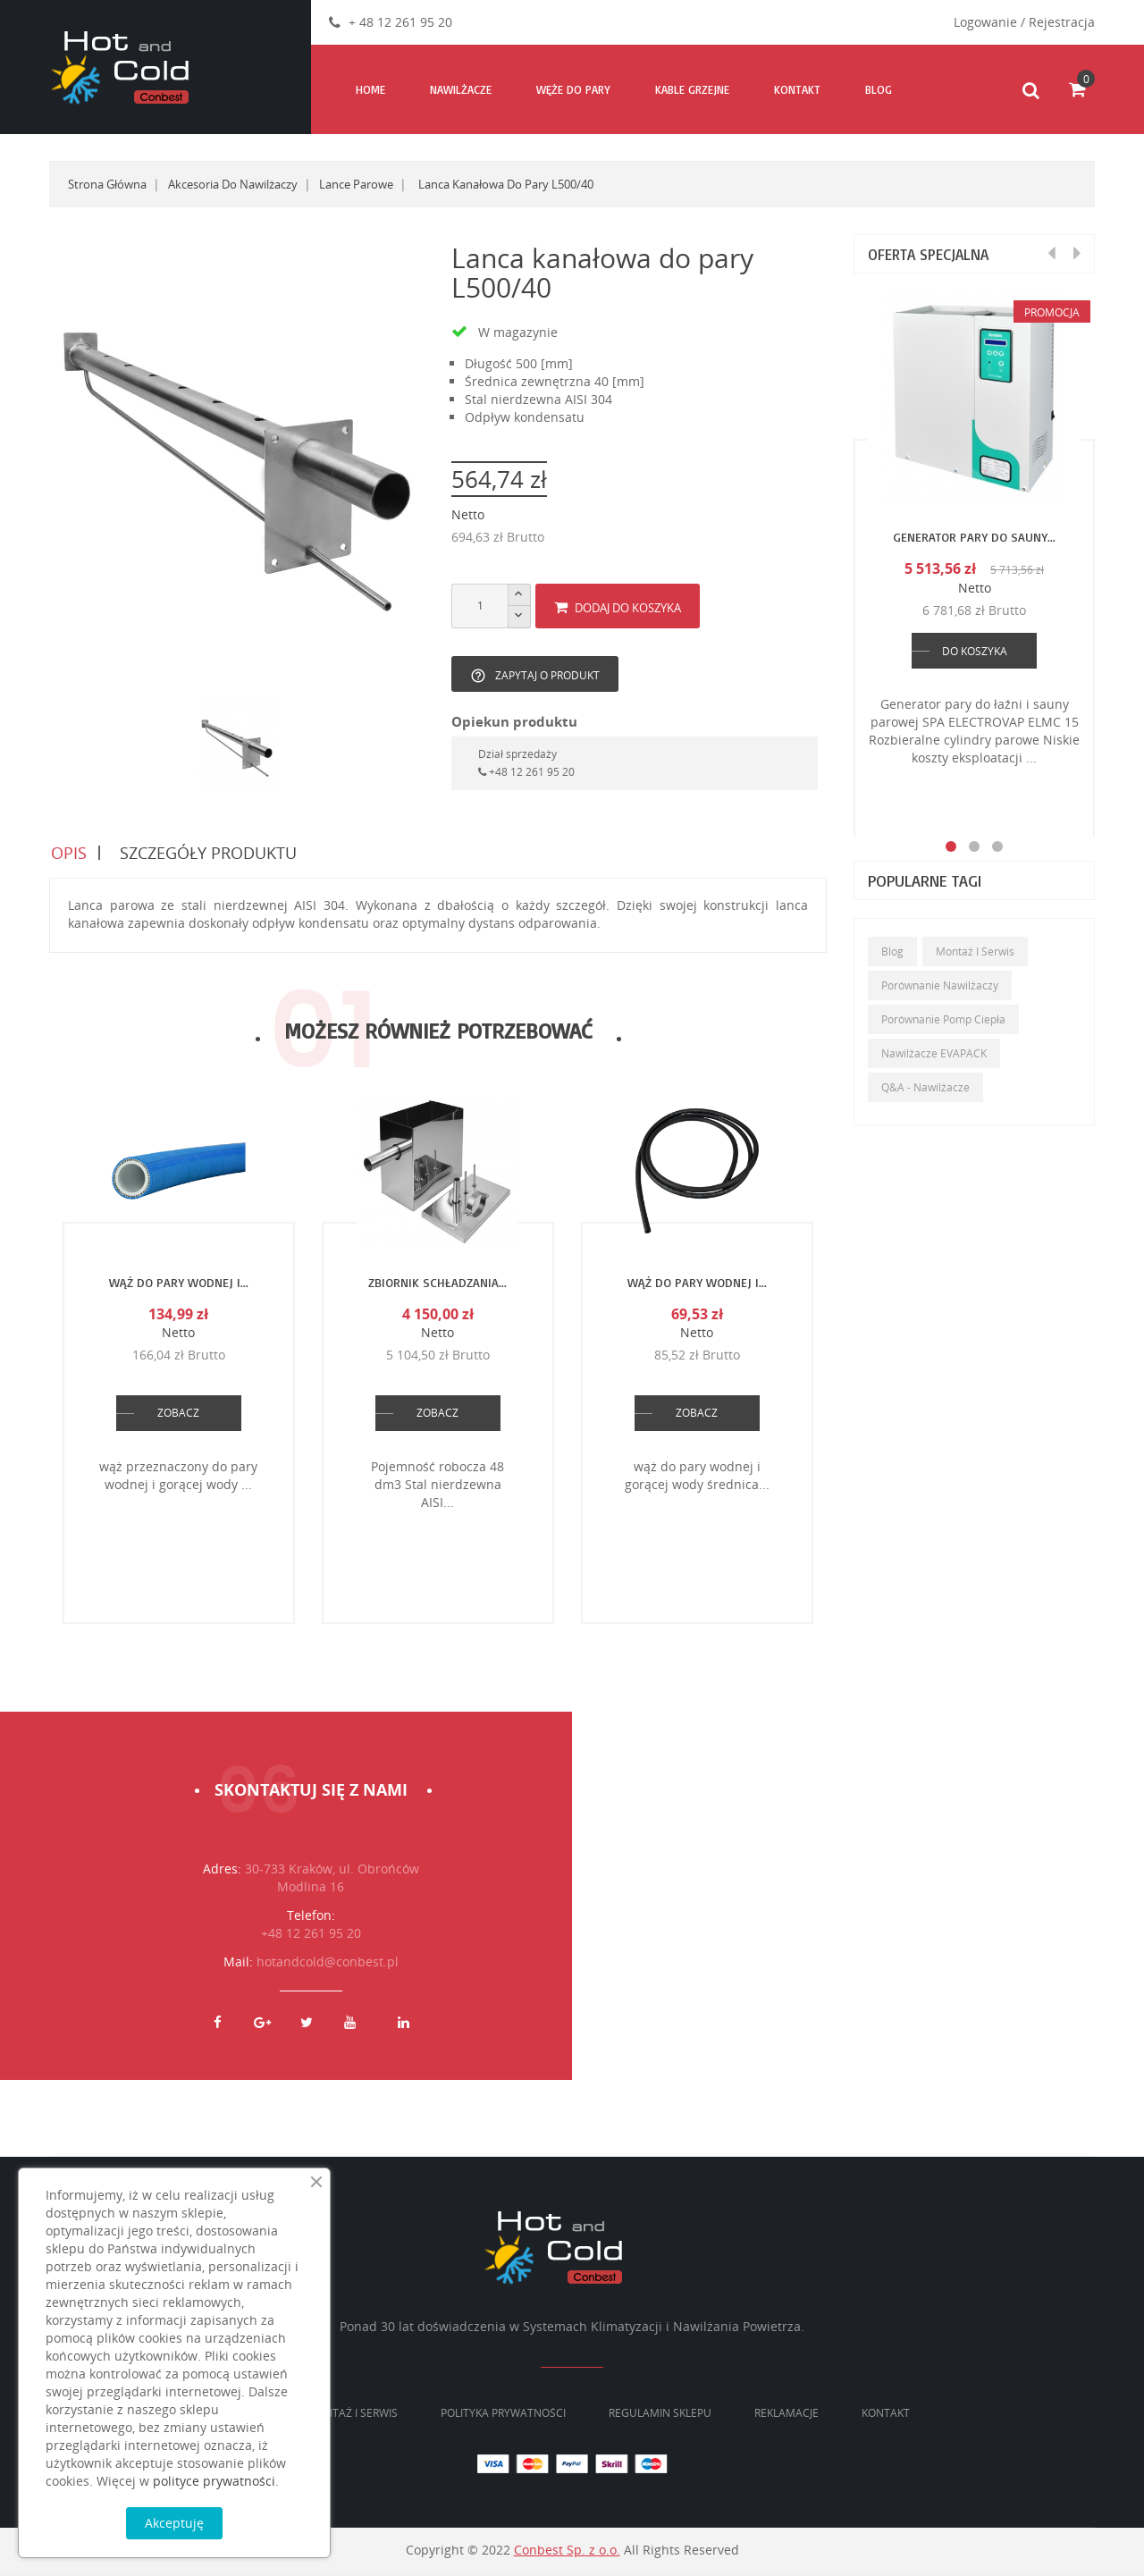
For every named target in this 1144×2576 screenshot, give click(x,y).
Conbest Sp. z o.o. (567, 2553)
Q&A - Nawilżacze (925, 1087)
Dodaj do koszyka (617, 608)
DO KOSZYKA (974, 651)
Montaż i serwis (975, 951)
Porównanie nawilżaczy (939, 985)
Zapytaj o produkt (535, 676)
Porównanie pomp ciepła (943, 1019)
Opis (67, 853)
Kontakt (886, 2416)
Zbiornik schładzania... (437, 1285)
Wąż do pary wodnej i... (178, 1285)
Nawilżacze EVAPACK (934, 1053)
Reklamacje (786, 2416)
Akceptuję (174, 2522)
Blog (892, 951)
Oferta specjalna (932, 254)
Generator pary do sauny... (974, 536)
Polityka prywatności (503, 2416)
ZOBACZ (178, 1416)
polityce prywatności (214, 2480)
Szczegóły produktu (209, 853)
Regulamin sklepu (660, 2416)
